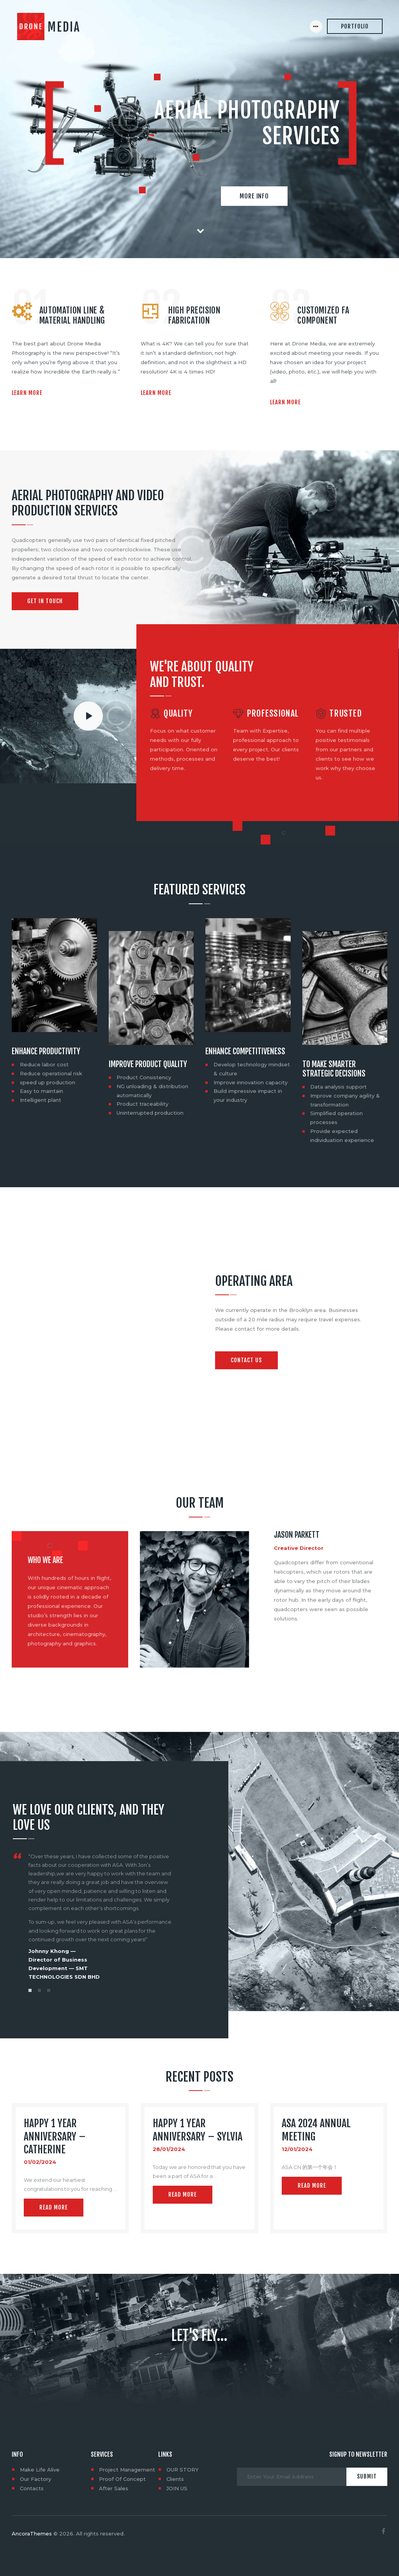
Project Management (127, 2469)
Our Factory (35, 2479)
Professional (272, 713)
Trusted (345, 713)
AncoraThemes (32, 2533)
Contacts (32, 2488)
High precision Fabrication (194, 315)
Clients (175, 2479)
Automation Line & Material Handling (72, 315)
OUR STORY (182, 2469)
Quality (178, 713)
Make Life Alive (40, 2469)
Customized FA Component (323, 315)
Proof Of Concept (122, 2479)
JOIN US (176, 2488)
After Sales (113, 2488)
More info (254, 196)
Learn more (27, 393)
